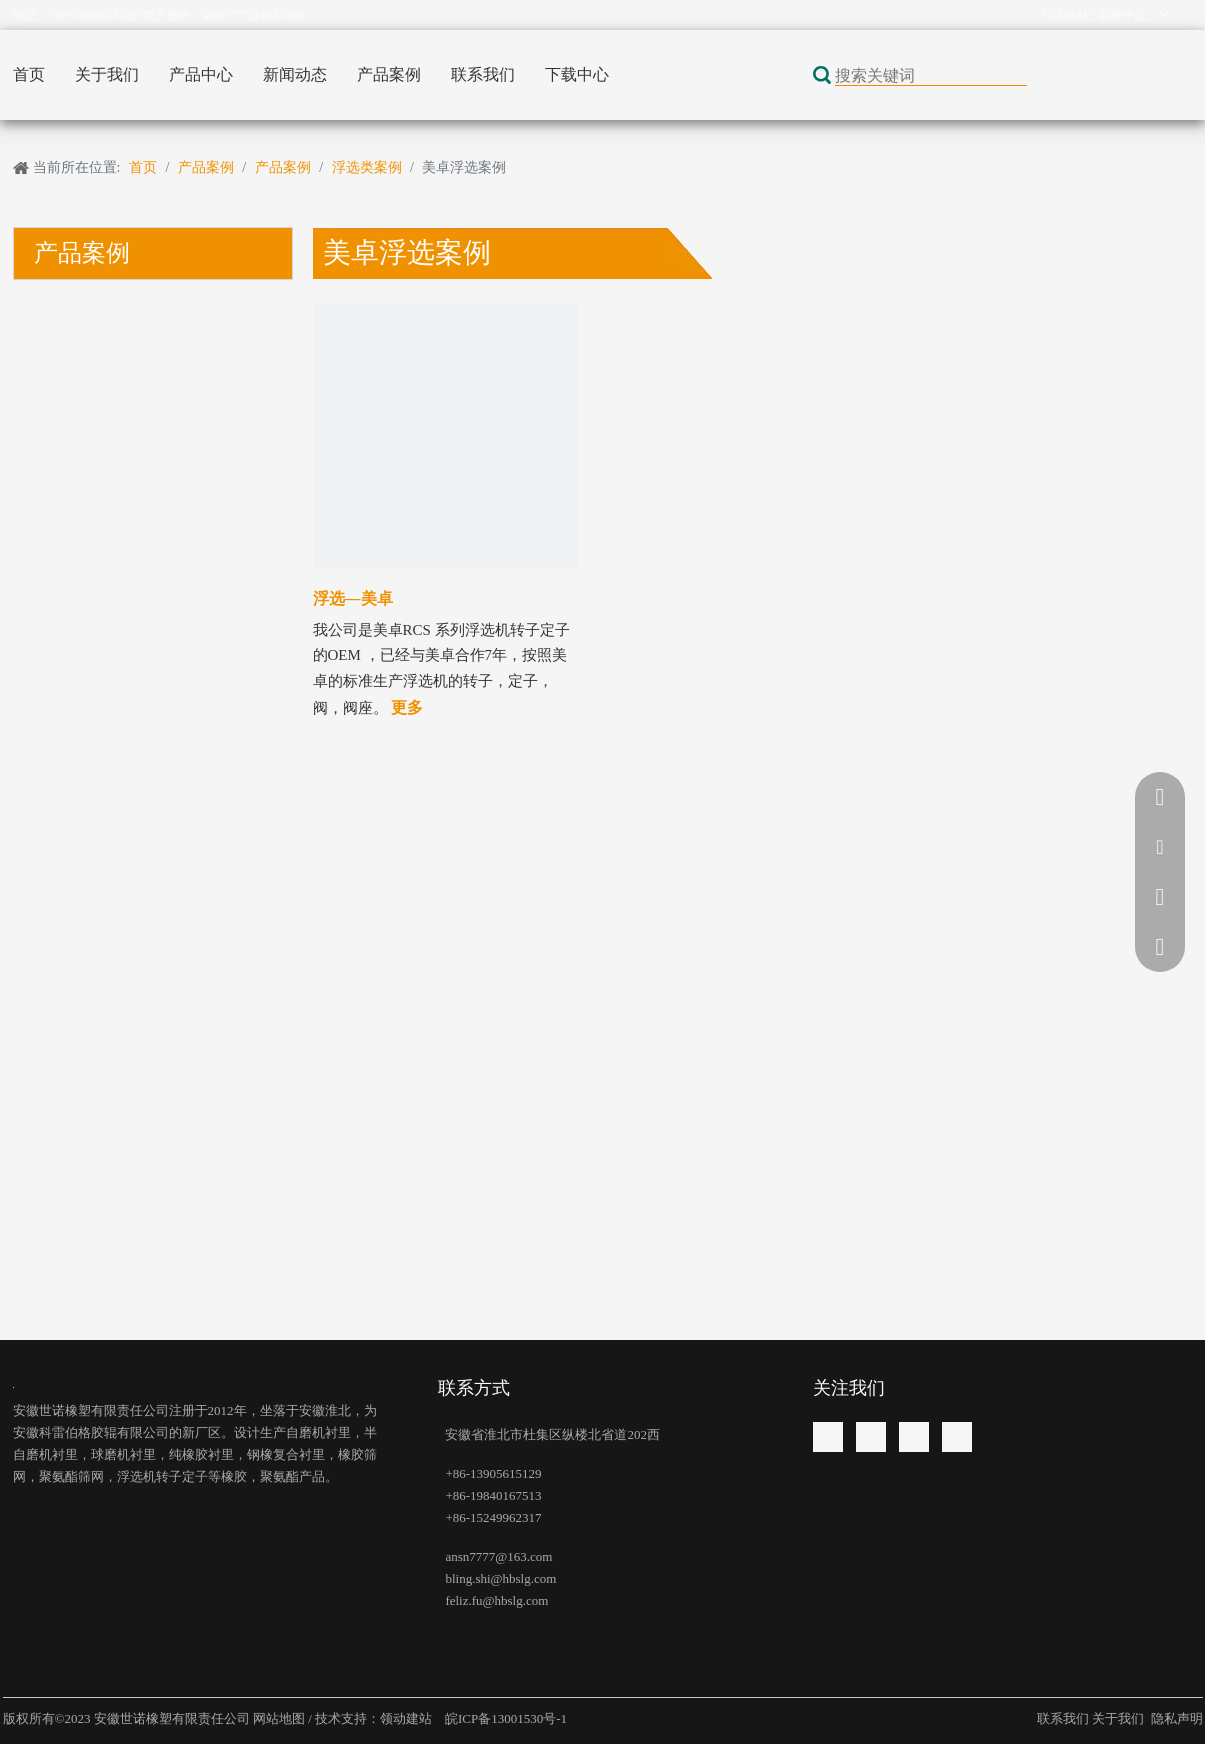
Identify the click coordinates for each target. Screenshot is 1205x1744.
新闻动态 (295, 74)
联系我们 (483, 74)
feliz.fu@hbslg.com (496, 1600)
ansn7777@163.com (252, 15)
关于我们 (107, 74)
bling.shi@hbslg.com (500, 1578)
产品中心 (201, 74)
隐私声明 (1177, 1718)
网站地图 (280, 1718)
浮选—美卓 (353, 598)
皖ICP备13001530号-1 (504, 1718)
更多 (407, 707)
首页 (29, 74)
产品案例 (389, 74)
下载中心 (577, 74)
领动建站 (407, 1718)
